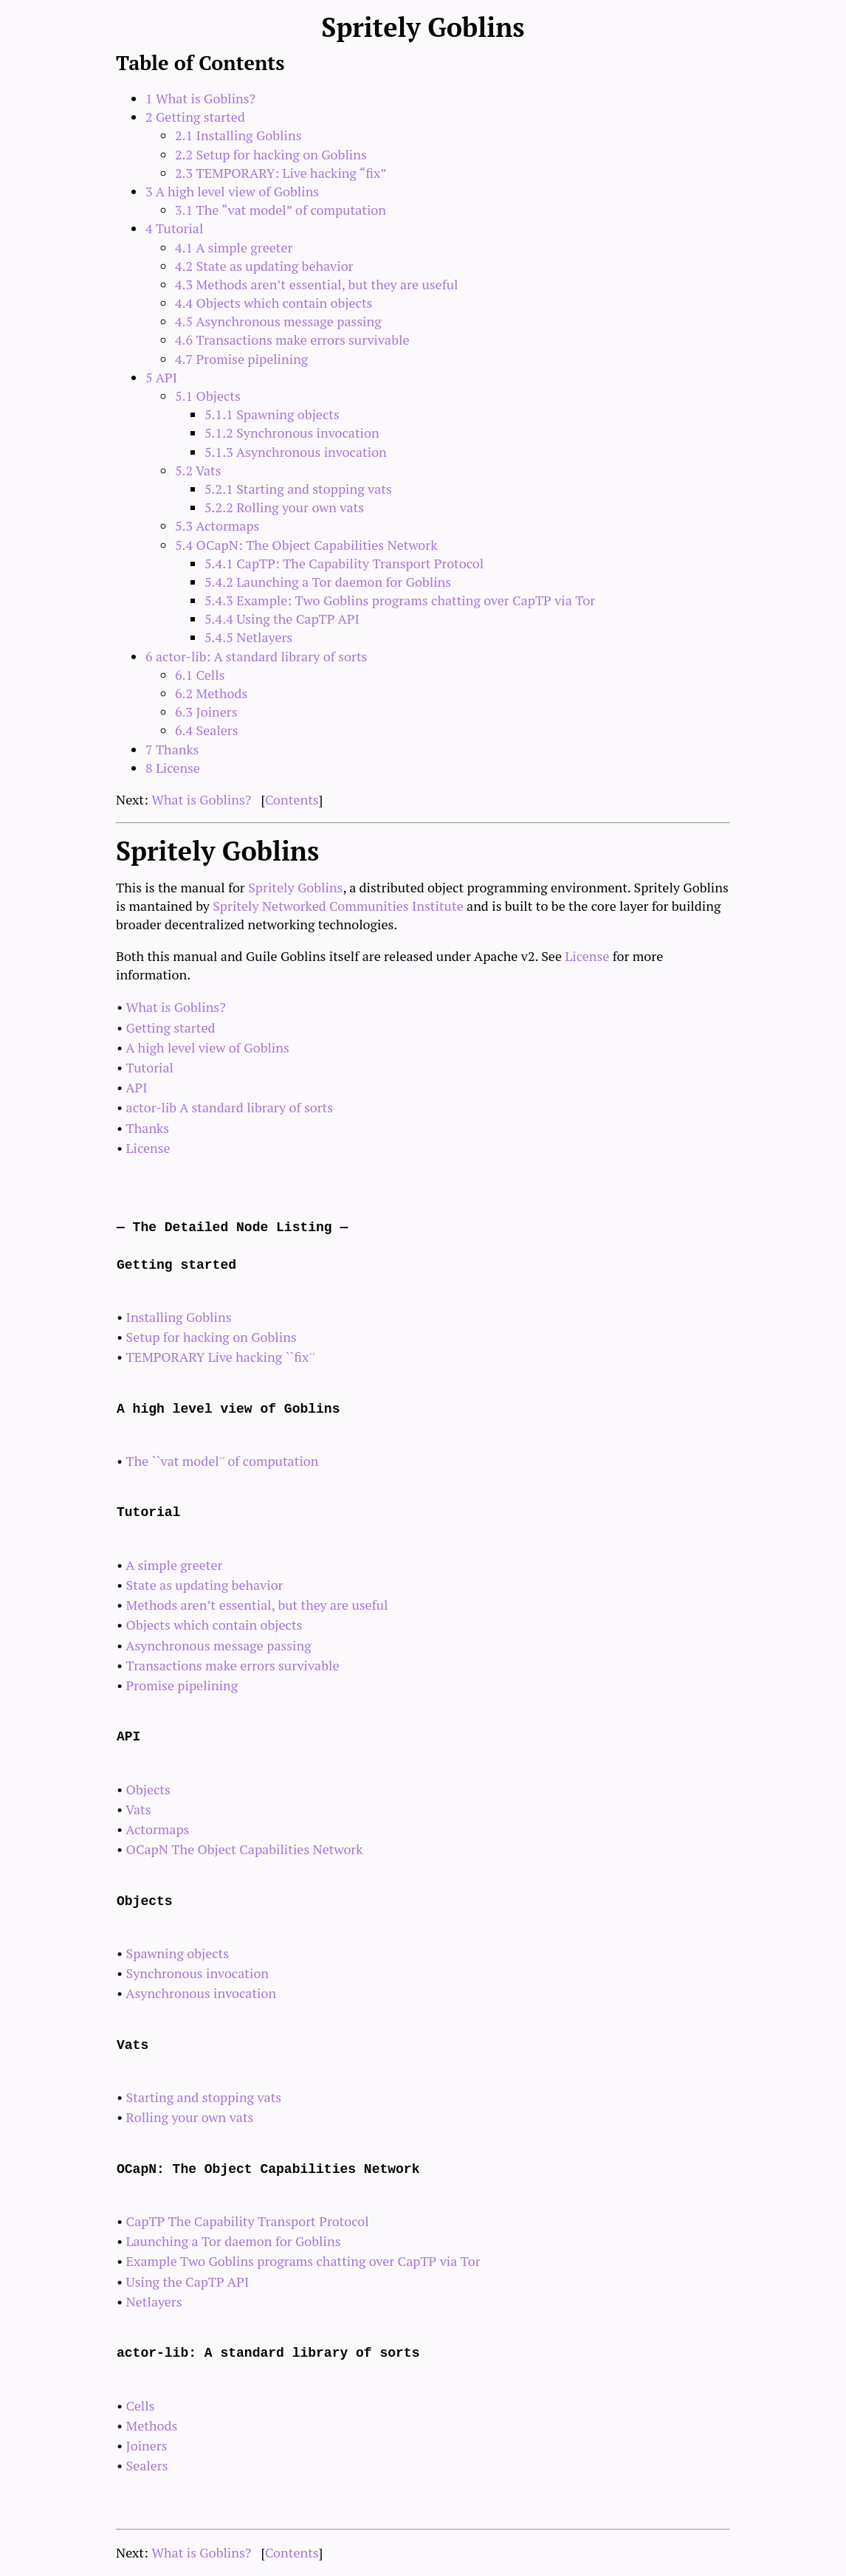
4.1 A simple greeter (233, 247)
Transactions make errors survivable (233, 1665)
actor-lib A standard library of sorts (230, 1107)
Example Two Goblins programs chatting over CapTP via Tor (303, 2261)
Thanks (148, 1128)
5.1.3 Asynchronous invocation (295, 452)
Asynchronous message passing (218, 1645)
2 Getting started (195, 116)
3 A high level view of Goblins (232, 191)
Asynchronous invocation (200, 1993)
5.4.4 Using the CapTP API (282, 618)
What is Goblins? (201, 799)
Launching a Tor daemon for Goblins (233, 2241)
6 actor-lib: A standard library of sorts (256, 656)
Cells (140, 2405)
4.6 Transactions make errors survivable (292, 339)
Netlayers (154, 2301)
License (587, 956)
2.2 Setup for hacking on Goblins (271, 154)
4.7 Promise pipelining (241, 359)
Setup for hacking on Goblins (211, 1337)
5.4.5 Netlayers (248, 637)
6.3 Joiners (206, 711)
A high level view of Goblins (207, 1047)
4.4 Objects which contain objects (273, 302)
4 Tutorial (174, 228)
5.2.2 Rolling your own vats (284, 507)
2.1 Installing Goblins (238, 135)
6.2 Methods (211, 693)
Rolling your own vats (190, 2117)
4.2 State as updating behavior (264, 266)
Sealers (147, 2465)
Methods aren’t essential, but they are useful (257, 1605)
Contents (292, 799)
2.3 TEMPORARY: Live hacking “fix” (281, 173)
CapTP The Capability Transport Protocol (247, 2221)
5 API (161, 377)
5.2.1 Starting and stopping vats (298, 488)
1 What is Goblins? (200, 98)
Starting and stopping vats (204, 2097)
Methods (152, 2425)
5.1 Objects (208, 395)
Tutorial (149, 1067)
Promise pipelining (182, 1685)
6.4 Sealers (206, 730)
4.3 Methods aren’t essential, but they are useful (316, 284)
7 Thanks (172, 749)
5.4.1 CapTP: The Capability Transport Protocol (344, 563)
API (136, 1087)
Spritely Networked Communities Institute (338, 906)
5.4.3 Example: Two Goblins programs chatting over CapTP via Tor (399, 600)
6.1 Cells (199, 674)
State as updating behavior (204, 1585)
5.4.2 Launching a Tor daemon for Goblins (327, 581)
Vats (138, 1809)
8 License (172, 767)
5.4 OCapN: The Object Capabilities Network (306, 545)
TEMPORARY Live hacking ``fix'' (220, 1357)
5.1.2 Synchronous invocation (291, 432)
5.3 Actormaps (217, 525)
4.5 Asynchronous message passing (278, 321)
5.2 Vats (198, 470)
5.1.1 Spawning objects (272, 414)
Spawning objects (178, 1953)
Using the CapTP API (188, 2281)
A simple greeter (173, 1565)
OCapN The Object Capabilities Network (244, 1849)
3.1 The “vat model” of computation (280, 209)
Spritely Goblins (295, 887)
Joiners (147, 2445)
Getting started (171, 1027)
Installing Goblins (179, 1317)
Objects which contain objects (214, 1624)
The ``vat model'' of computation (222, 1461)
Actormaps (157, 1829)
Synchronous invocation (197, 1973)
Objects (148, 1789)
